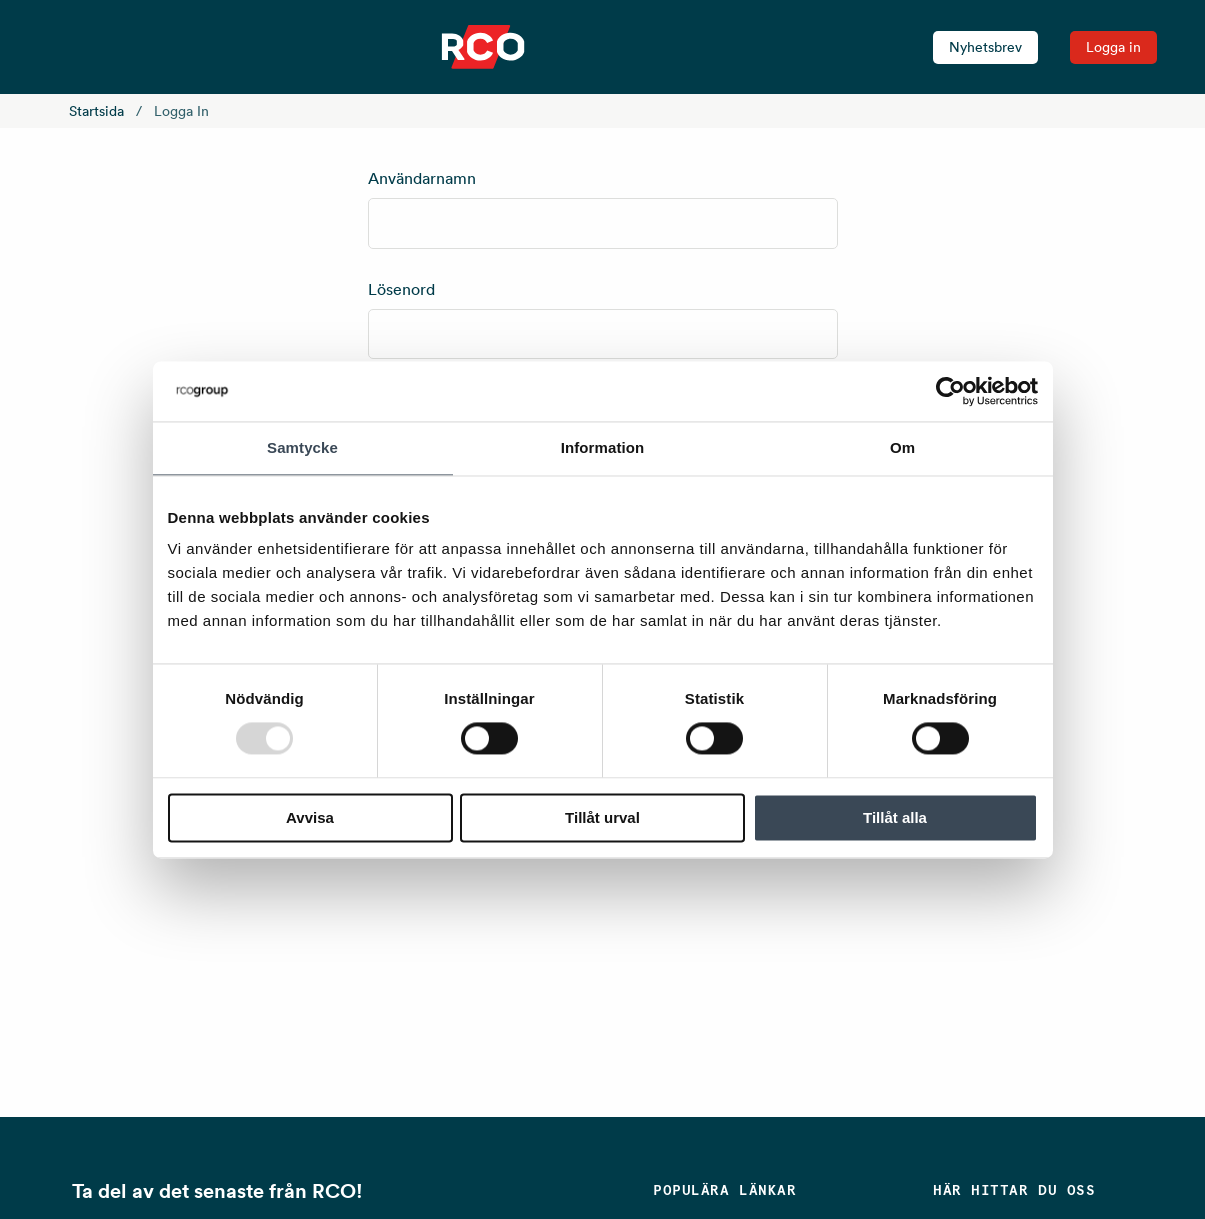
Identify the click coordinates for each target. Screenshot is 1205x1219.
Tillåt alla (895, 817)
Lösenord (401, 289)
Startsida (96, 111)
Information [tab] (603, 447)
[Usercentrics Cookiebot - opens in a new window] (950, 391)
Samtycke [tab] (302, 447)
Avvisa (310, 817)
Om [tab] (902, 447)
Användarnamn (422, 178)
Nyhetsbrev (985, 47)
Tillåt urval (602, 817)
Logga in (1113, 47)
